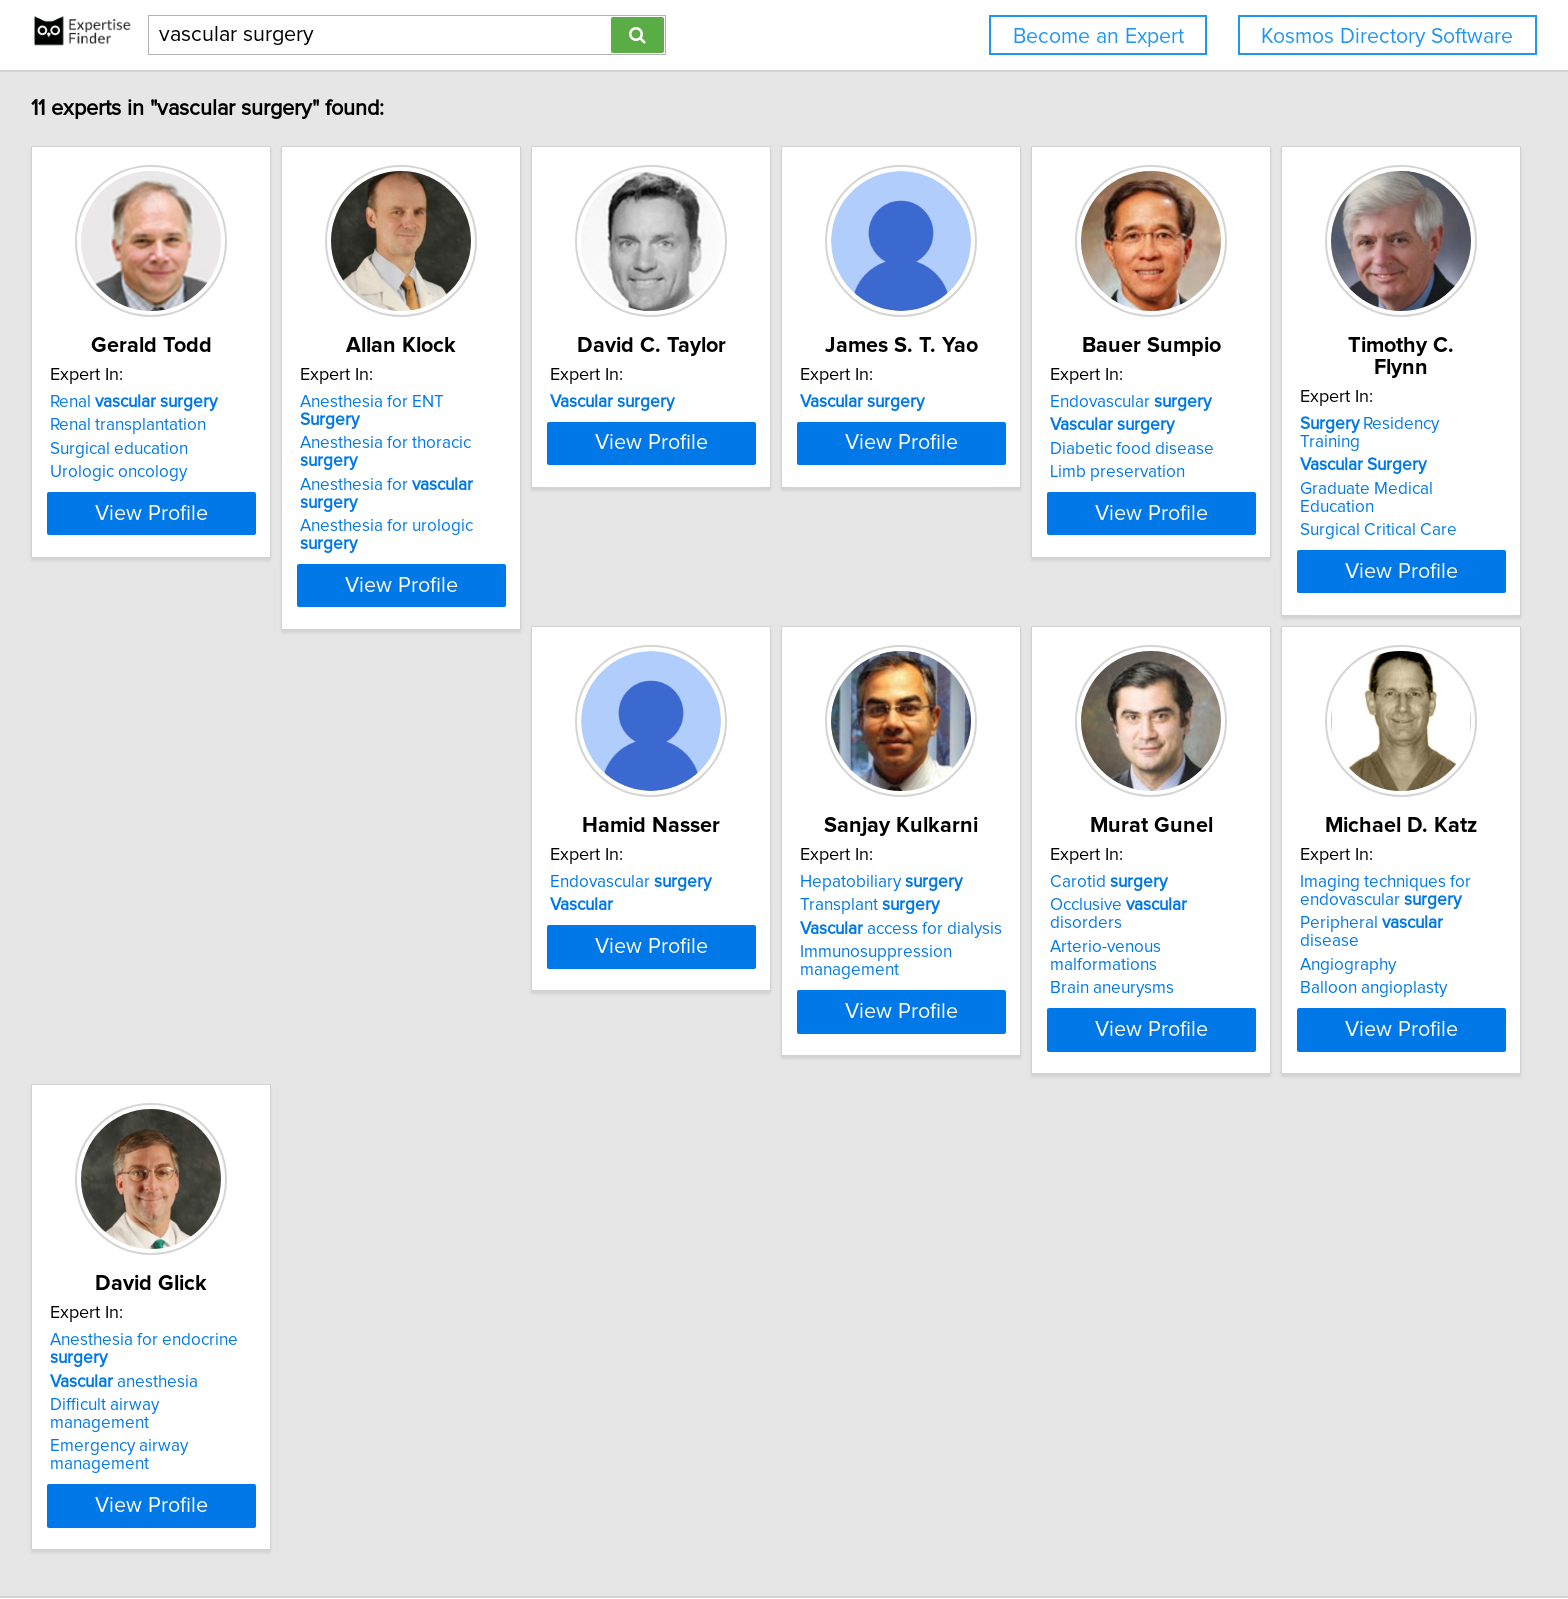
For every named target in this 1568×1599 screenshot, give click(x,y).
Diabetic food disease (1335, 449)
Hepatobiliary (734, 842)
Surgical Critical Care (131, 912)
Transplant (722, 865)
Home (644, 1526)
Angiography (1301, 907)
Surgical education (122, 449)
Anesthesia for (470, 449)
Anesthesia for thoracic (469, 425)
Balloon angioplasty (1326, 930)
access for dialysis (754, 889)
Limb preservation (1320, 472)
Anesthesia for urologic (470, 472)
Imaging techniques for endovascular (1338, 851)
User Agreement (785, 1526)
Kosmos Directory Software (1387, 36)
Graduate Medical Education (158, 889)
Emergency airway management (173, 1352)
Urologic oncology (121, 472)
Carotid (1011, 842)
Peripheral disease (1356, 883)
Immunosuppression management (729, 921)
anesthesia (127, 1305)
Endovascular (1333, 402)
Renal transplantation (131, 425)
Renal (136, 402)
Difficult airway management (159, 1329)
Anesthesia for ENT (456, 402)
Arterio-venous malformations (1064, 889)
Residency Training (154, 842)
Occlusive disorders (1059, 865)
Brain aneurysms (1015, 912)
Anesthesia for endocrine (177, 1282)
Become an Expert (1098, 36)
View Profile (179, 531)
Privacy (698, 1526)
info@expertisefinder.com (531, 1526)
